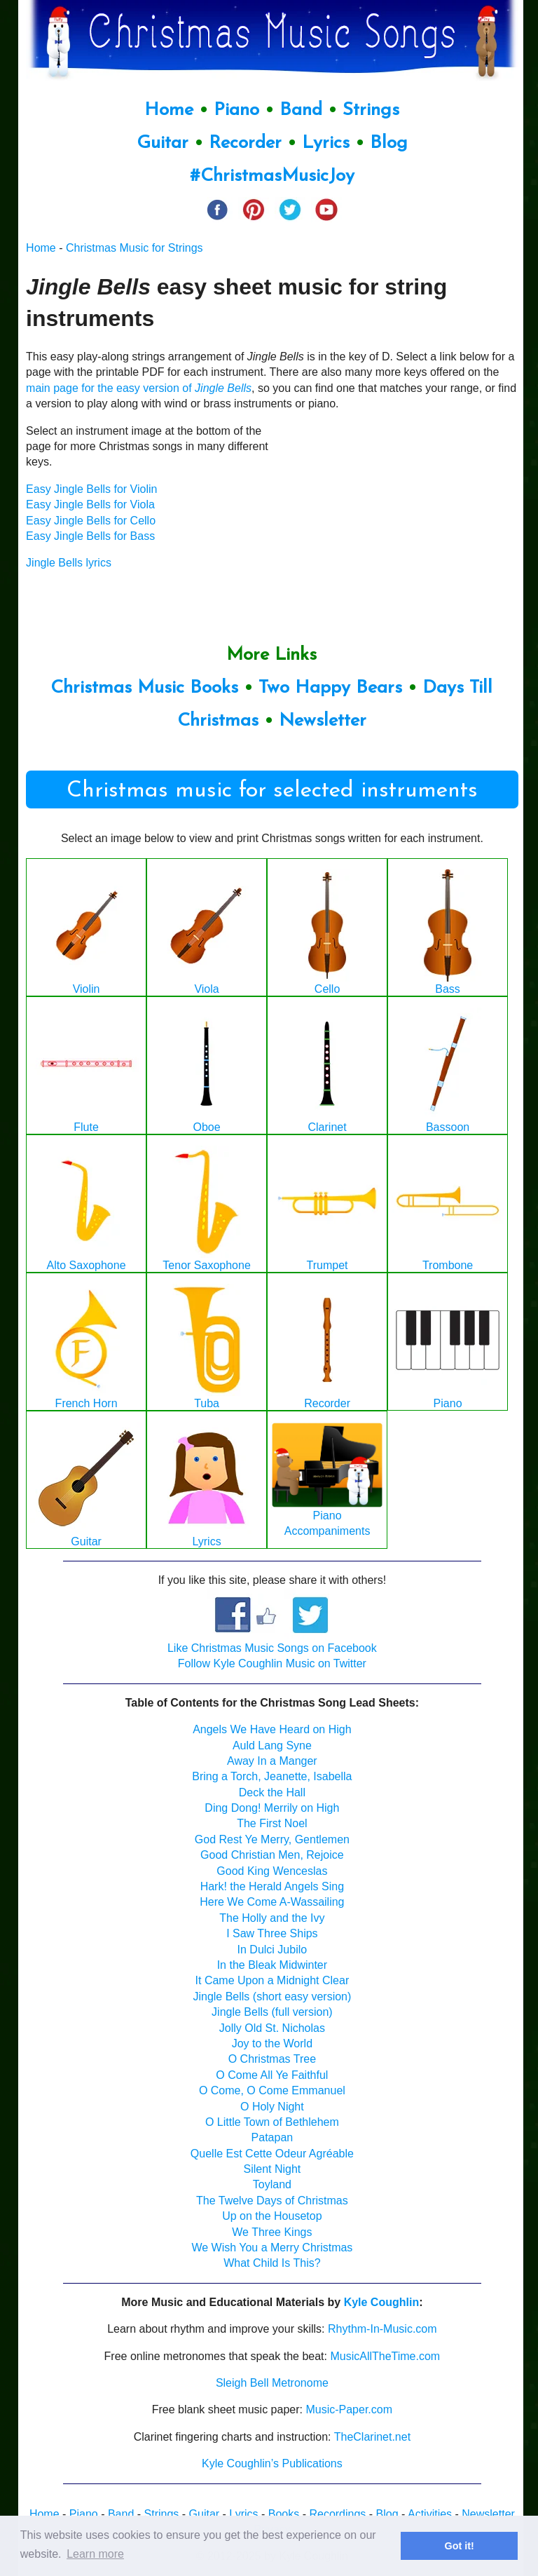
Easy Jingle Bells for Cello (91, 521)
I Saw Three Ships (271, 1933)
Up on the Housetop (272, 2216)
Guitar (162, 143)
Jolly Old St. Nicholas (272, 2028)
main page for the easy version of (138, 388)
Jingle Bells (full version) (272, 2012)
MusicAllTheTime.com (385, 2356)
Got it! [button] (459, 2545)
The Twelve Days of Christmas (272, 2200)
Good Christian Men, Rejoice (272, 1855)
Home (168, 110)
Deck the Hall (272, 1792)
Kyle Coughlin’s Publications (272, 2463)
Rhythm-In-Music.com (382, 2329)
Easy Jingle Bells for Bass (90, 536)
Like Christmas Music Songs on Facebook (272, 1648)
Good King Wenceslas (271, 1871)
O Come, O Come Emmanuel (272, 2090)
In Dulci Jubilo (272, 1949)
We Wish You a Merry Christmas (271, 2247)
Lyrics (326, 143)
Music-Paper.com (348, 2409)
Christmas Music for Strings (134, 248)
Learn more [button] (95, 2554)
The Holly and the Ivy (271, 1918)
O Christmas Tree (272, 2059)
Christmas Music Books (144, 688)
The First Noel (272, 1823)
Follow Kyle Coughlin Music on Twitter (272, 1663)
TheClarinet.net (372, 2437)
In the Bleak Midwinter (272, 1965)
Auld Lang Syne (272, 1745)
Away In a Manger (272, 1761)
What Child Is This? (271, 2263)
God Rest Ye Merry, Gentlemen (272, 1839)
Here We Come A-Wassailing (272, 1902)
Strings (371, 110)
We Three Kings (272, 2232)
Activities (430, 2514)
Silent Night (272, 2169)
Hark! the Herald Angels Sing (272, 1886)
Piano (236, 110)
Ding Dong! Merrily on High (272, 1808)
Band (304, 110)
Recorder (245, 143)
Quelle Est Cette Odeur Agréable (272, 2154)
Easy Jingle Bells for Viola (90, 504)
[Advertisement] (413, 511)
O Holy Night (272, 2107)
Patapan (272, 2137)
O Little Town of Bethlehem (272, 2122)
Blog (389, 143)
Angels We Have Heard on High (272, 1729)
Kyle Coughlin (382, 2302)
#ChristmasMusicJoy (272, 176)
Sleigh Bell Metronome (272, 2383)
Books (283, 2514)
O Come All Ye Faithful (272, 2075)
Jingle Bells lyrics (68, 563)
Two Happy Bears (330, 688)
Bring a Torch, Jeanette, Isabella (272, 1776)
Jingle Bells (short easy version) (272, 1996)
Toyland (272, 2184)
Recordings (337, 2514)
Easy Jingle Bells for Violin (91, 489)
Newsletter (322, 721)
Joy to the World (272, 2043)
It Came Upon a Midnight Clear (272, 1980)
